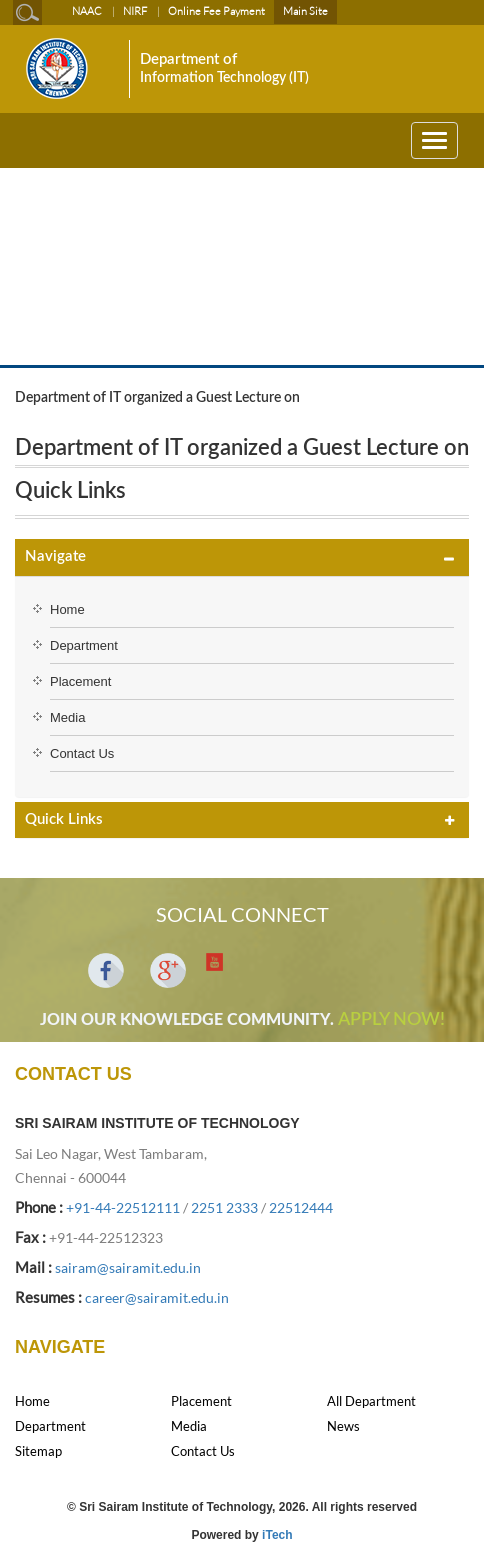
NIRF (135, 11)
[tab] (242, 557)
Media (67, 717)
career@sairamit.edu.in (157, 1297)
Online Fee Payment (216, 11)
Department (84, 645)
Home (67, 609)
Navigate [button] (55, 556)
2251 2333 (224, 1207)
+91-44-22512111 (123, 1207)
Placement (80, 681)
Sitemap (38, 1451)
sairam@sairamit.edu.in (128, 1267)
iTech (277, 1535)
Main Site (305, 11)
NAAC (87, 11)
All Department (371, 1401)
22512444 (301, 1207)
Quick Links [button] (64, 819)
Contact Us (82, 753)
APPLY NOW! (391, 1020)
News (343, 1426)
